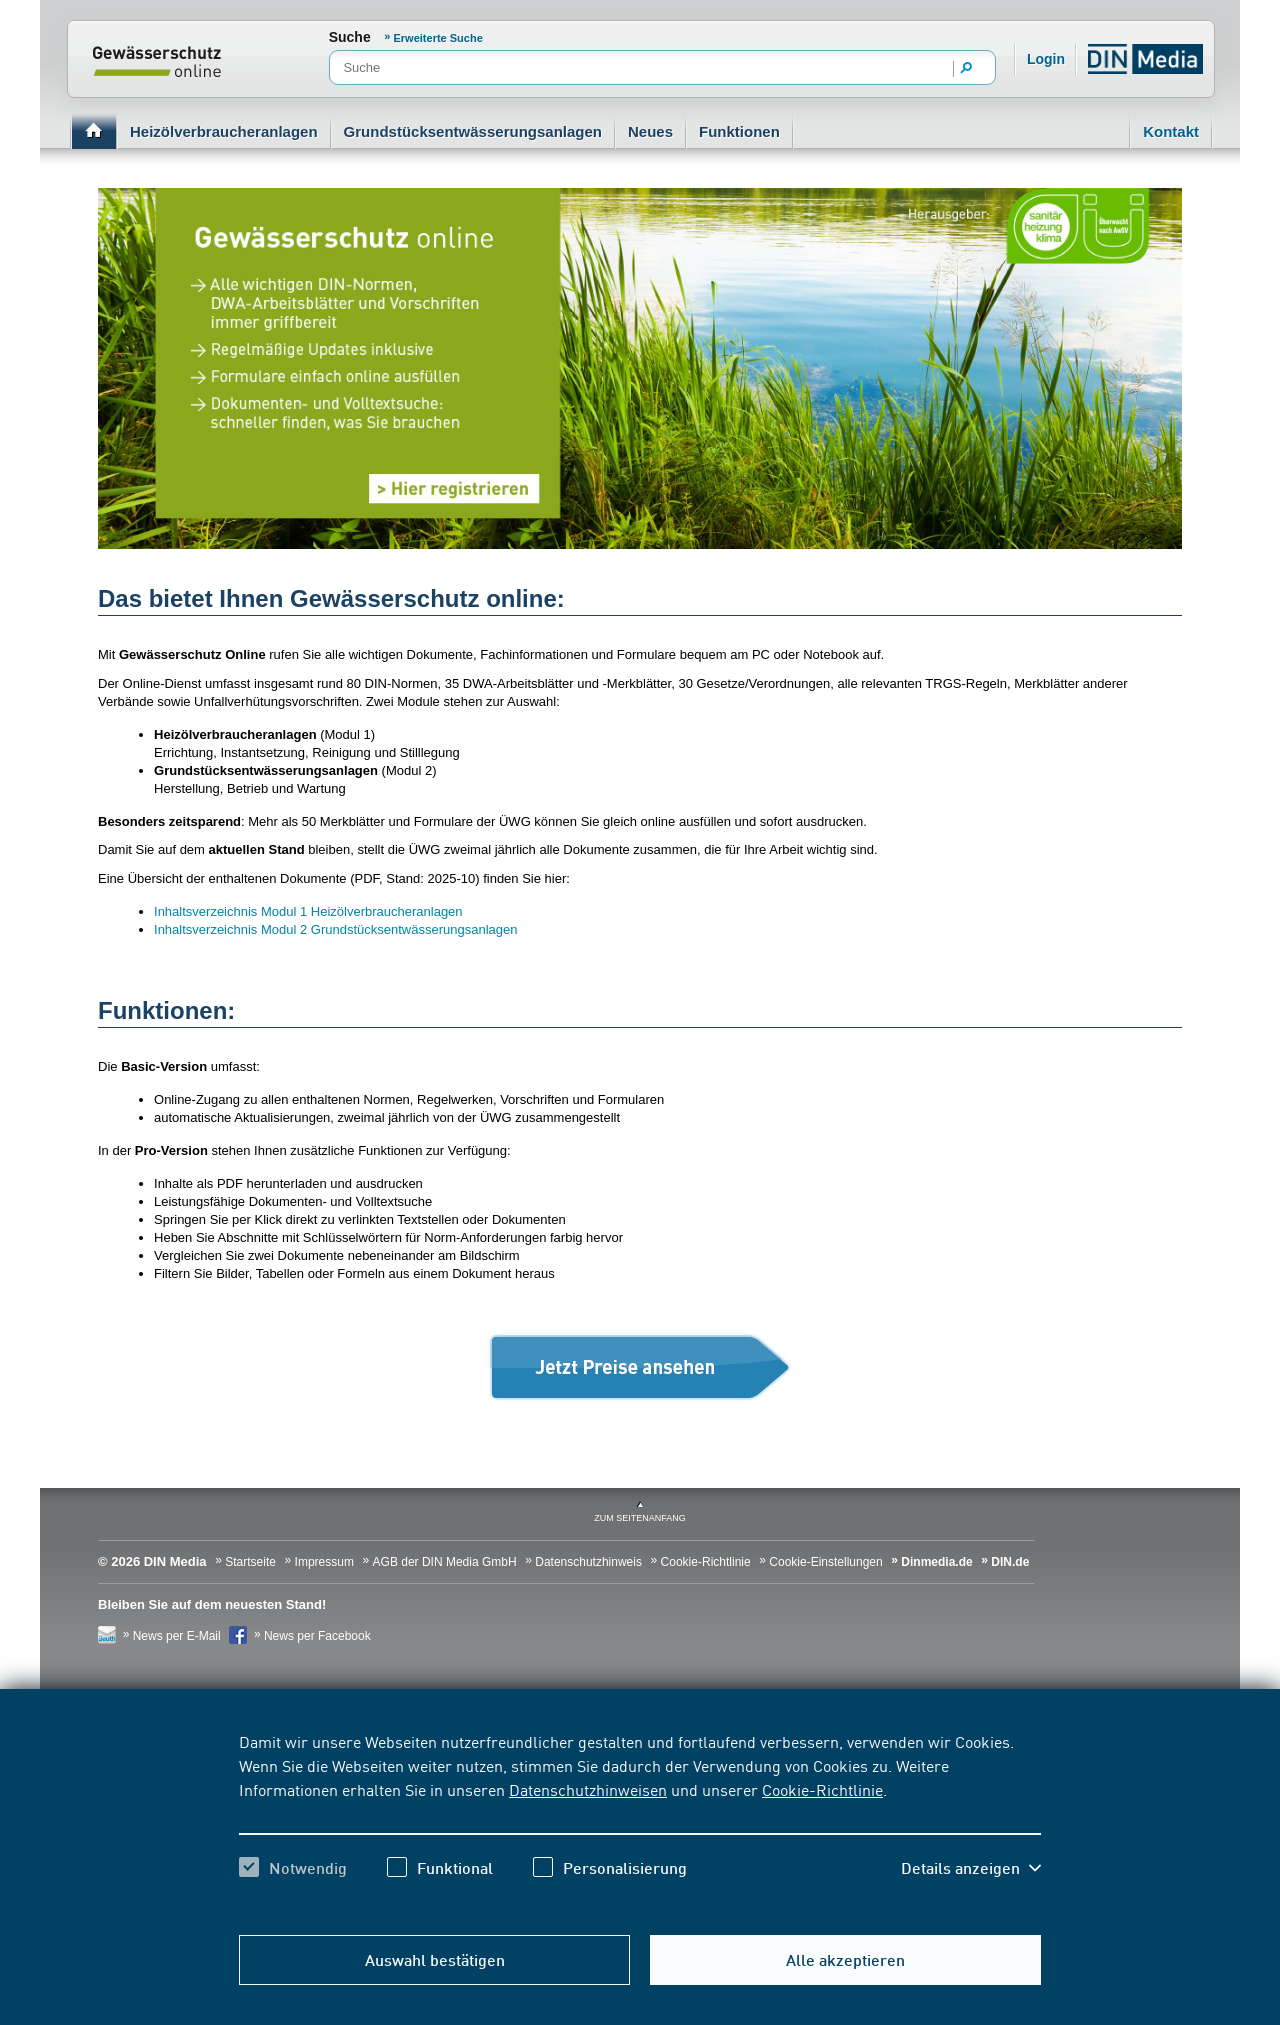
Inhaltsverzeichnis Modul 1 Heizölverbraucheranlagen (308, 911)
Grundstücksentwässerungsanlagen (473, 131)
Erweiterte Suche (438, 38)
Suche (350, 37)
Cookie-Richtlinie (822, 1789)
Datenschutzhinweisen (588, 1789)
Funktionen (739, 131)
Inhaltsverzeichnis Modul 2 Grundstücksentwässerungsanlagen (335, 929)
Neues (650, 131)
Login (1046, 59)
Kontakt (1171, 131)
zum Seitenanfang (640, 1518)
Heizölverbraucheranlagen (224, 131)
